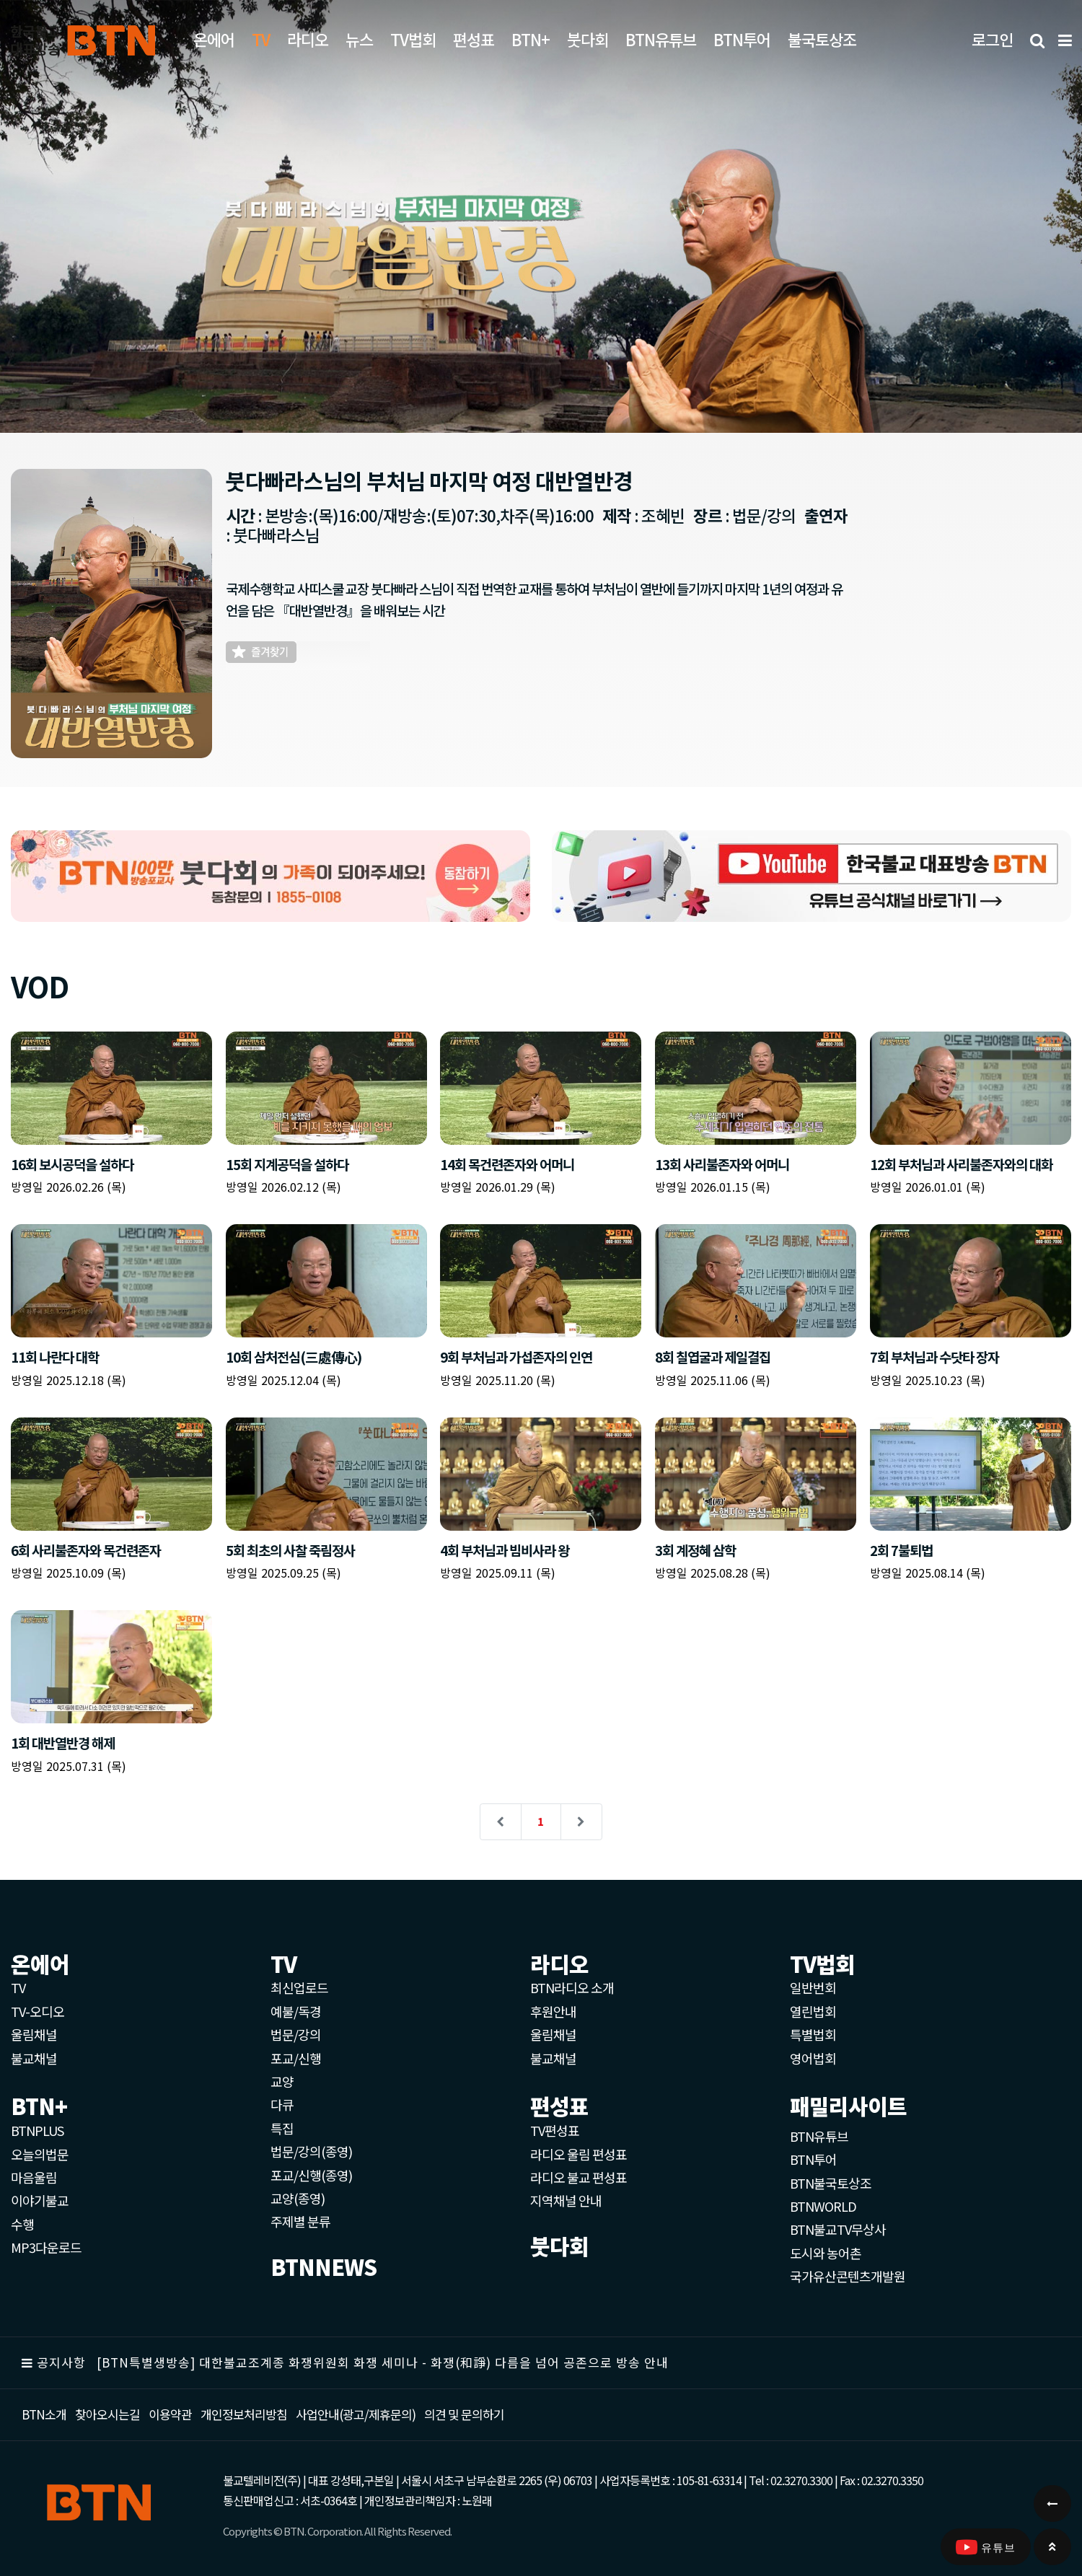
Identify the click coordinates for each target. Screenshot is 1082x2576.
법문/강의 (295, 2034)
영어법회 (813, 2058)
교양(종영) (297, 2198)
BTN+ (530, 38)
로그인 (992, 38)
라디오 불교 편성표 (578, 2177)
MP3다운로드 (46, 2247)
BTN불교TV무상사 (838, 2229)
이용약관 (170, 2414)
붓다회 (587, 38)
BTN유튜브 (660, 38)
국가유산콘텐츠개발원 (847, 2276)
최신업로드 (299, 1987)
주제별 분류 (300, 2221)
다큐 (282, 2104)
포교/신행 (295, 2058)
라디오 (307, 38)
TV (18, 1987)
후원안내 (553, 2011)
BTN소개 (44, 2414)
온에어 (213, 38)
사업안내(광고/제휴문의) (355, 2414)
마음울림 (34, 2177)
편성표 (473, 38)
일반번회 (813, 1987)
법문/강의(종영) (311, 2151)
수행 (22, 2224)
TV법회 (413, 38)
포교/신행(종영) (311, 2175)
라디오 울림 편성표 (578, 2154)
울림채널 (34, 2034)
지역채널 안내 (566, 2200)
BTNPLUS (37, 2130)
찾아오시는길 (107, 2414)
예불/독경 (295, 2011)
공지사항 (61, 2362)
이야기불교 (40, 2200)
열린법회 (813, 2011)
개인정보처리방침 (244, 2414)
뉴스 (359, 38)
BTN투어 (741, 38)
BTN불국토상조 (830, 2182)
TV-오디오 (37, 2011)
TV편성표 (554, 2130)
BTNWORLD (823, 2206)
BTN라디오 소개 (572, 1987)
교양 (282, 2081)
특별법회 (813, 2034)
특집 (282, 2128)
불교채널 (34, 2058)
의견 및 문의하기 (464, 2414)
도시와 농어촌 (825, 2252)
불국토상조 (822, 38)
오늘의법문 (40, 2154)
